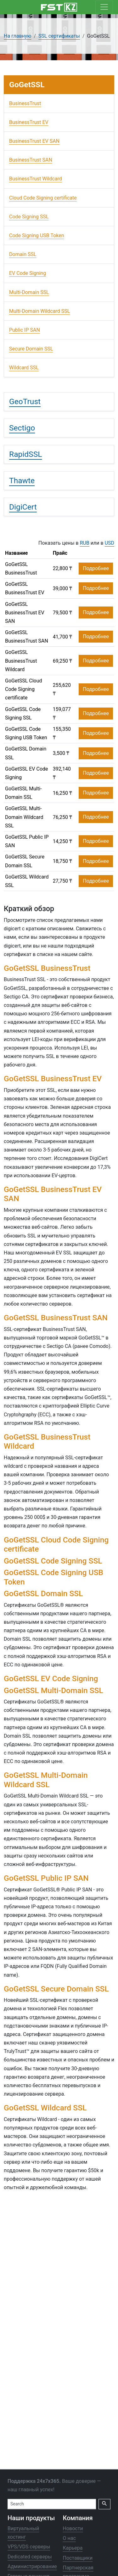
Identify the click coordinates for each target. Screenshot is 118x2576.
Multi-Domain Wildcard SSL (39, 311)
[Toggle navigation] (104, 7)
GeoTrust (25, 401)
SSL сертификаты (59, 36)
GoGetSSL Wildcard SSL (27, 881)
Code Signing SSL (29, 217)
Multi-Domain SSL (29, 292)
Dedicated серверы (30, 2557)
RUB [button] (84, 543)
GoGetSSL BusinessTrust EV (24, 588)
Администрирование (32, 2566)
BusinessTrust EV (28, 122)
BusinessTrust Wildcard (35, 179)
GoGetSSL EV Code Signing (26, 773)
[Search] (52, 2504)
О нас (69, 2538)
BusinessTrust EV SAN (34, 141)
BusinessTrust (25, 103)
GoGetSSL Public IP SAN (27, 841)
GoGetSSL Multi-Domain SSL (23, 793)
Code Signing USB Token (36, 235)
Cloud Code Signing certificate (43, 198)
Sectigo (22, 427)
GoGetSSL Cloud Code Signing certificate (23, 689)
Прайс (60, 553)
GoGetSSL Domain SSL (25, 753)
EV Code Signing (27, 273)
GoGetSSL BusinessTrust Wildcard (21, 660)
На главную (17, 36)
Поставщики (78, 2558)
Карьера (73, 2548)
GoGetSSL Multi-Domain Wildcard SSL (24, 816)
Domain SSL (23, 254)
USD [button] (109, 543)
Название (16, 553)
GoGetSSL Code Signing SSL (23, 713)
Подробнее (96, 568)
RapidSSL (25, 454)
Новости (73, 2528)
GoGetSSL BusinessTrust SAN (26, 636)
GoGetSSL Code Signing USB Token (26, 733)
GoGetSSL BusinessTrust (21, 568)
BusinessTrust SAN (30, 160)
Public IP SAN (24, 330)
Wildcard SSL (24, 368)
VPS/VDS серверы (29, 2547)
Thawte (22, 480)
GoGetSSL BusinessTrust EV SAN (24, 612)
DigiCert (23, 506)
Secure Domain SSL (31, 349)
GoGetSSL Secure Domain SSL (24, 861)
